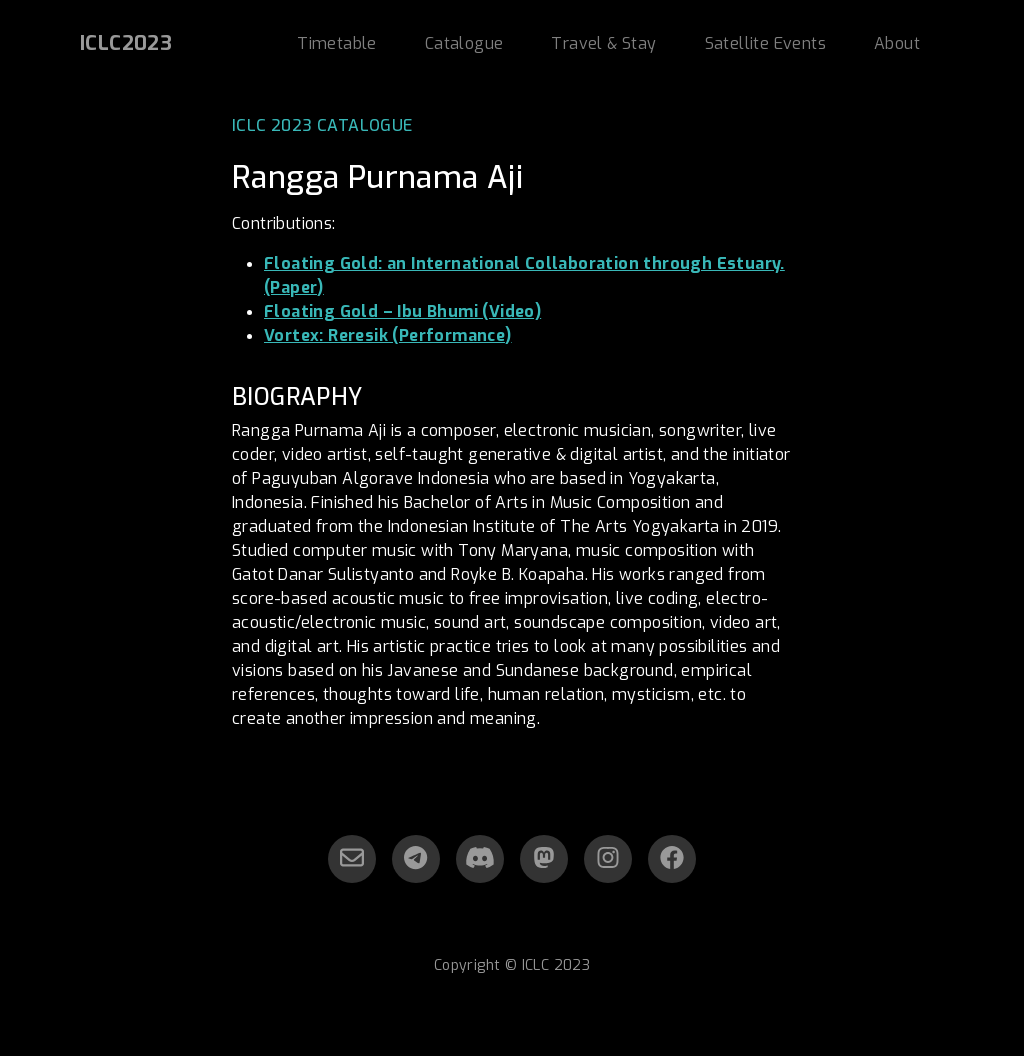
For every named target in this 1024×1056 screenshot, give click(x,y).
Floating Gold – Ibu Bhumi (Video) (402, 311)
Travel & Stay (603, 43)
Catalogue (464, 43)
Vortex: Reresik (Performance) (388, 335)
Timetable (337, 43)
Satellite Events (765, 43)
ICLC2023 (126, 43)
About (897, 43)
